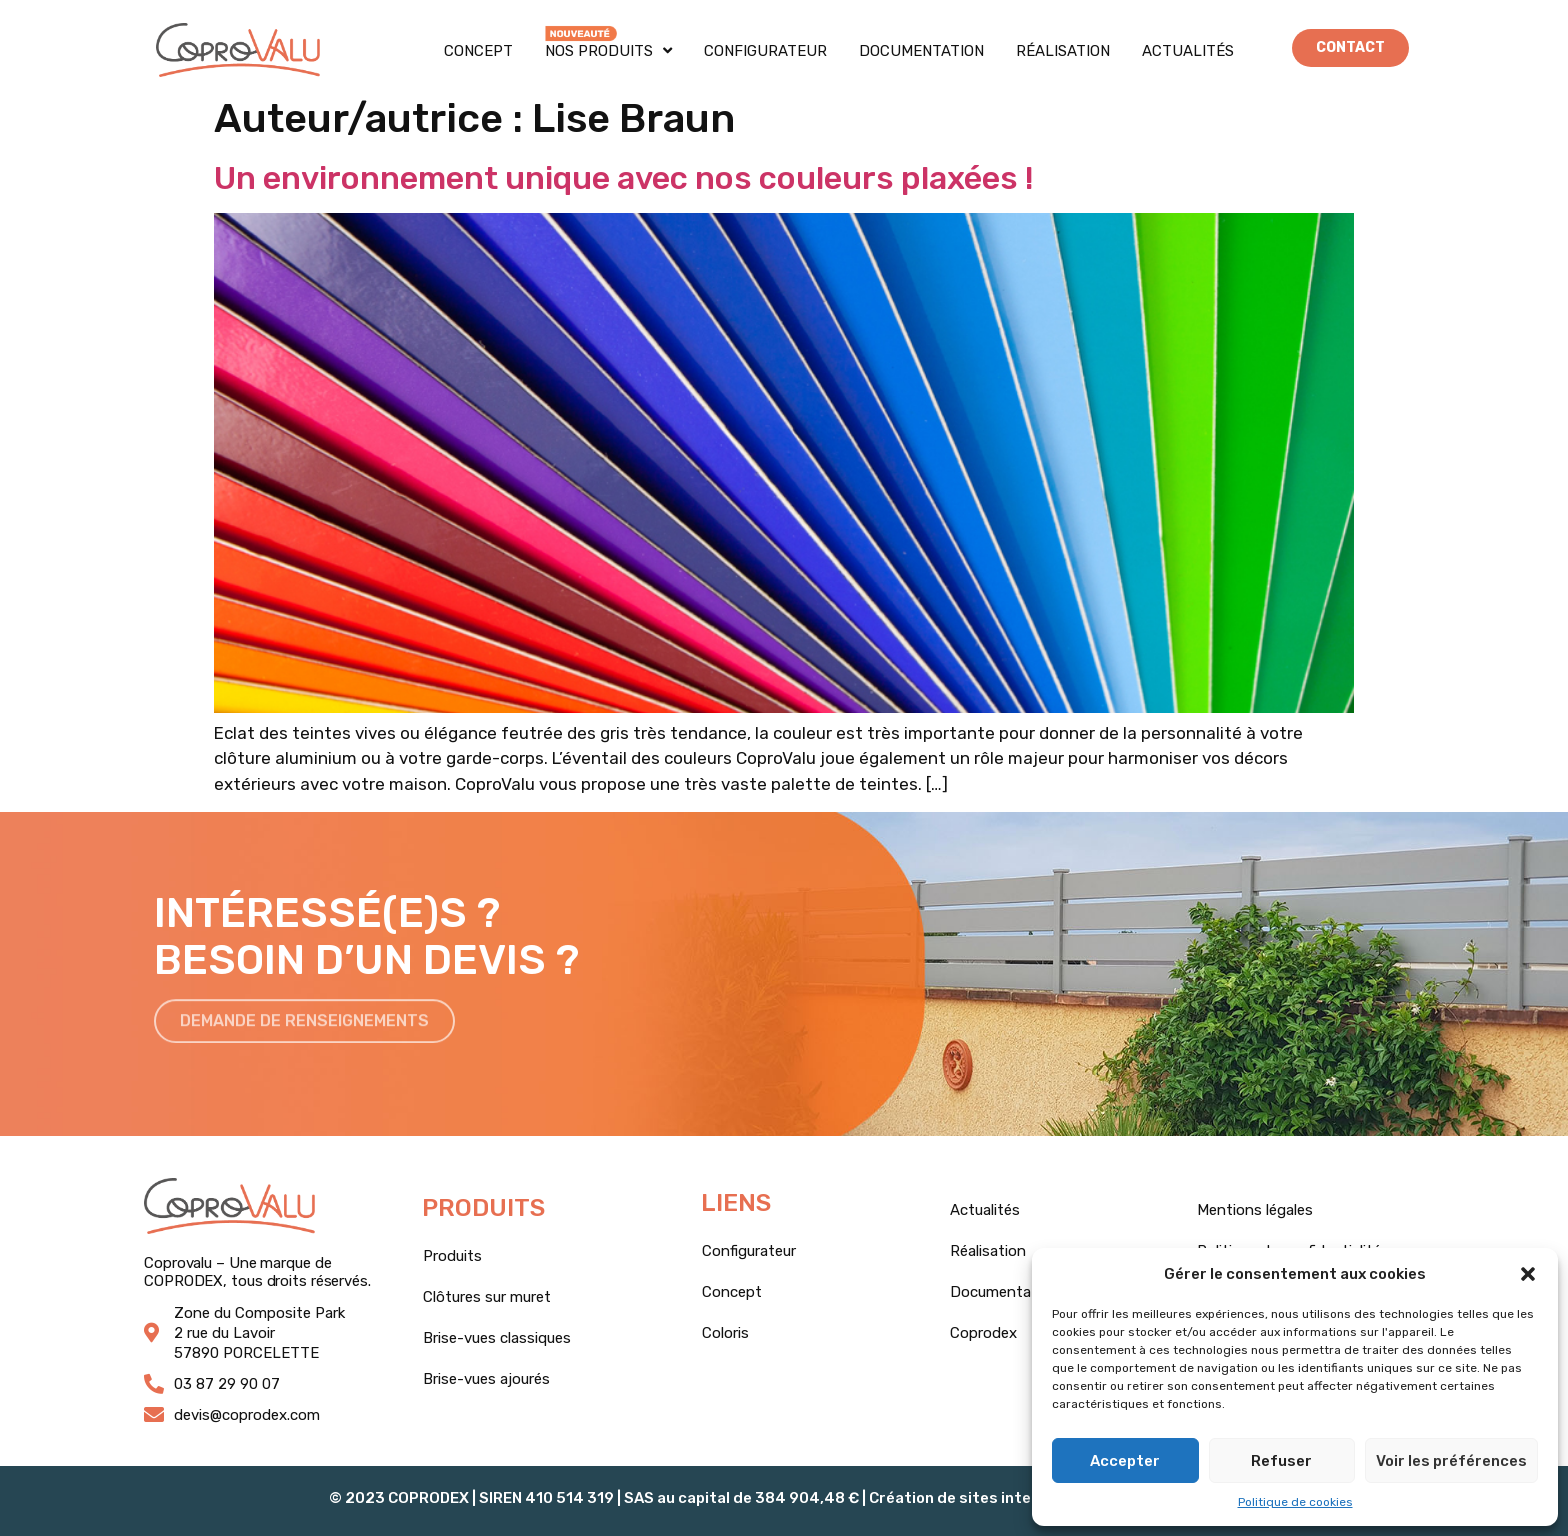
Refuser (1281, 1461)
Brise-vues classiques (497, 1338)
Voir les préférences (1451, 1461)
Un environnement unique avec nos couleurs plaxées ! (624, 178)
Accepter (1125, 1461)
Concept (478, 51)
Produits (452, 1256)
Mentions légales (1255, 1210)
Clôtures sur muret (487, 1297)
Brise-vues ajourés (486, 1379)
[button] (1528, 1274)
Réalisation (1063, 51)
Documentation (921, 51)
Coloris (725, 1333)
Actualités (1188, 51)
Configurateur (765, 51)
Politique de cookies (1295, 1502)
